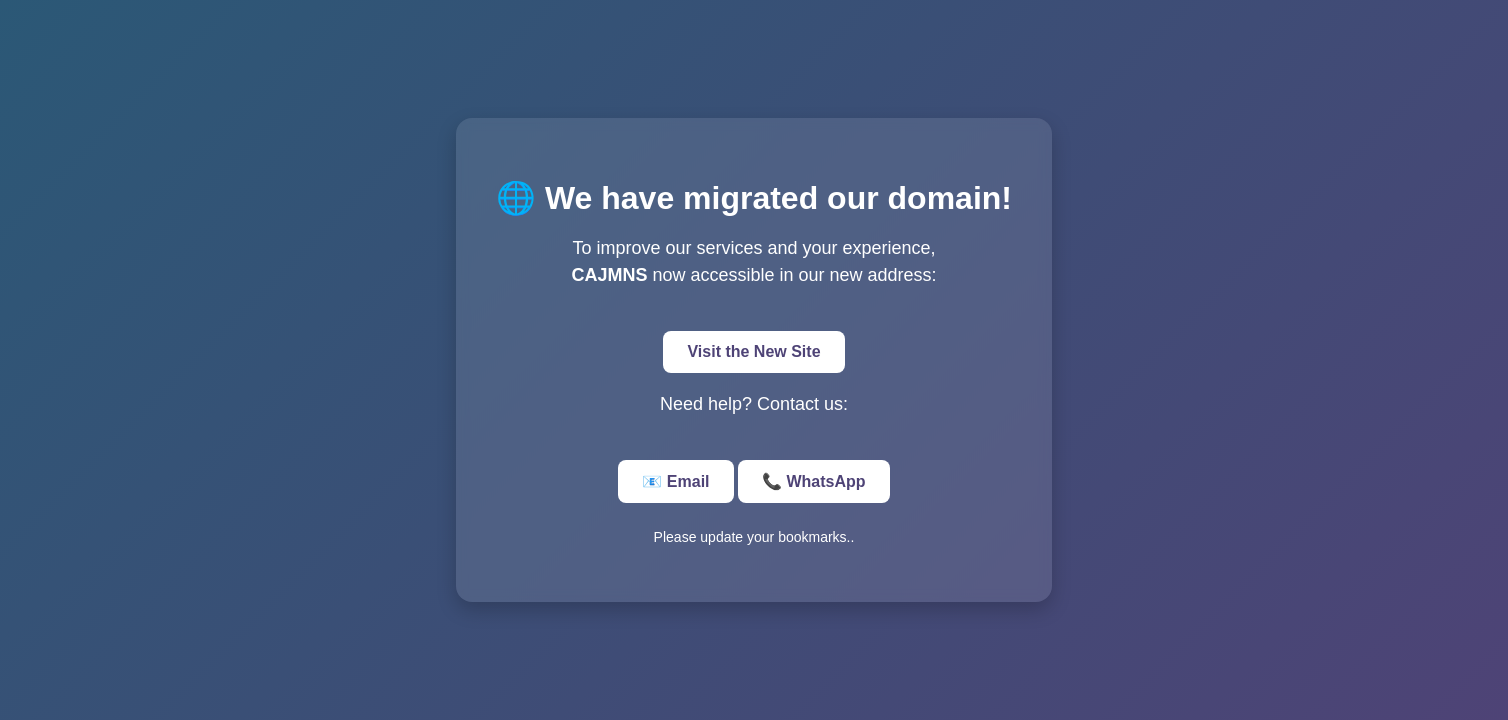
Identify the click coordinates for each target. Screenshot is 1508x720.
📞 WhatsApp (814, 481)
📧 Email (675, 481)
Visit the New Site (753, 351)
